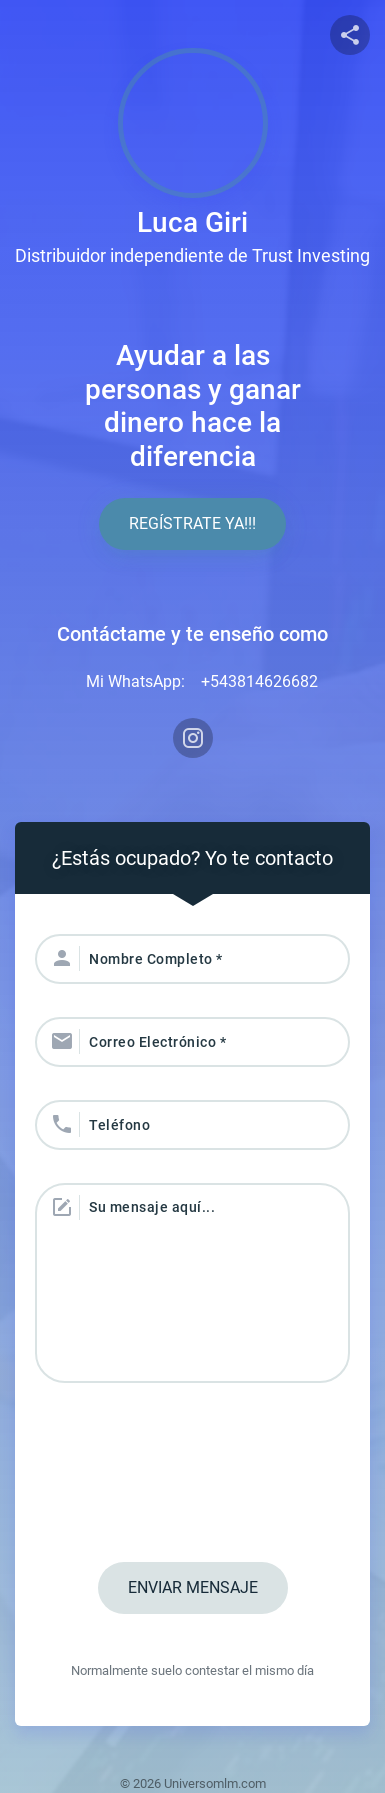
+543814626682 (259, 681)
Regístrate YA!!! (192, 523)
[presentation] (193, 1475)
